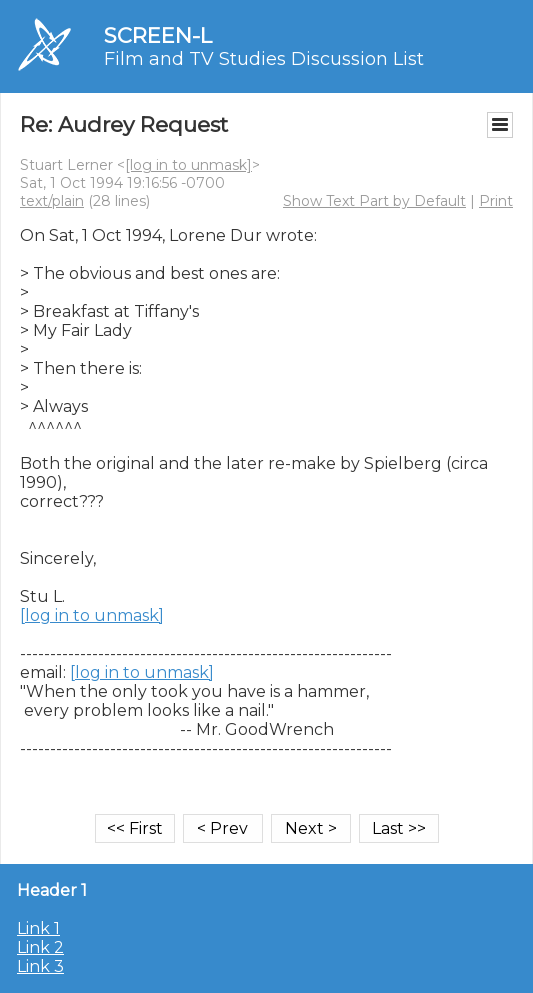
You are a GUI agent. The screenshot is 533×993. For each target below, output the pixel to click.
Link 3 (40, 966)
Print (496, 201)
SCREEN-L (158, 35)
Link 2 (40, 947)
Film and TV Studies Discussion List (264, 59)
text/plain (52, 201)
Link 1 (38, 928)
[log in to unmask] (188, 165)
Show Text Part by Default (374, 201)
